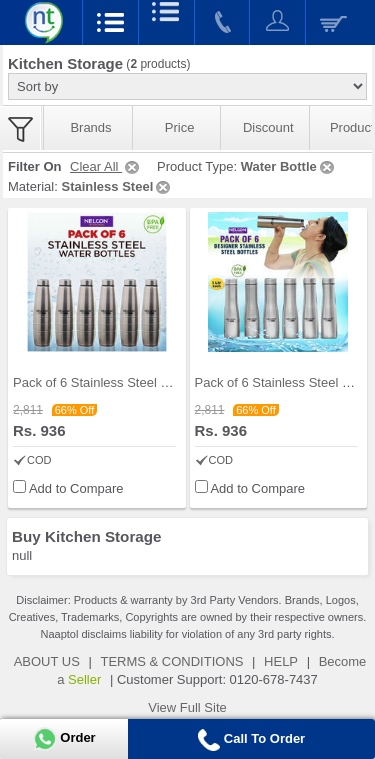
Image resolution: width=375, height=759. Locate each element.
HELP (281, 661)
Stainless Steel (117, 186)
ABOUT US (47, 661)
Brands (90, 127)
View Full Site (187, 707)
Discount (268, 127)
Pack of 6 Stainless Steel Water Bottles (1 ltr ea (149, 382)
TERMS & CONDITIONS (171, 661)
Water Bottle (289, 166)
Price (180, 127)
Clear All (106, 166)
